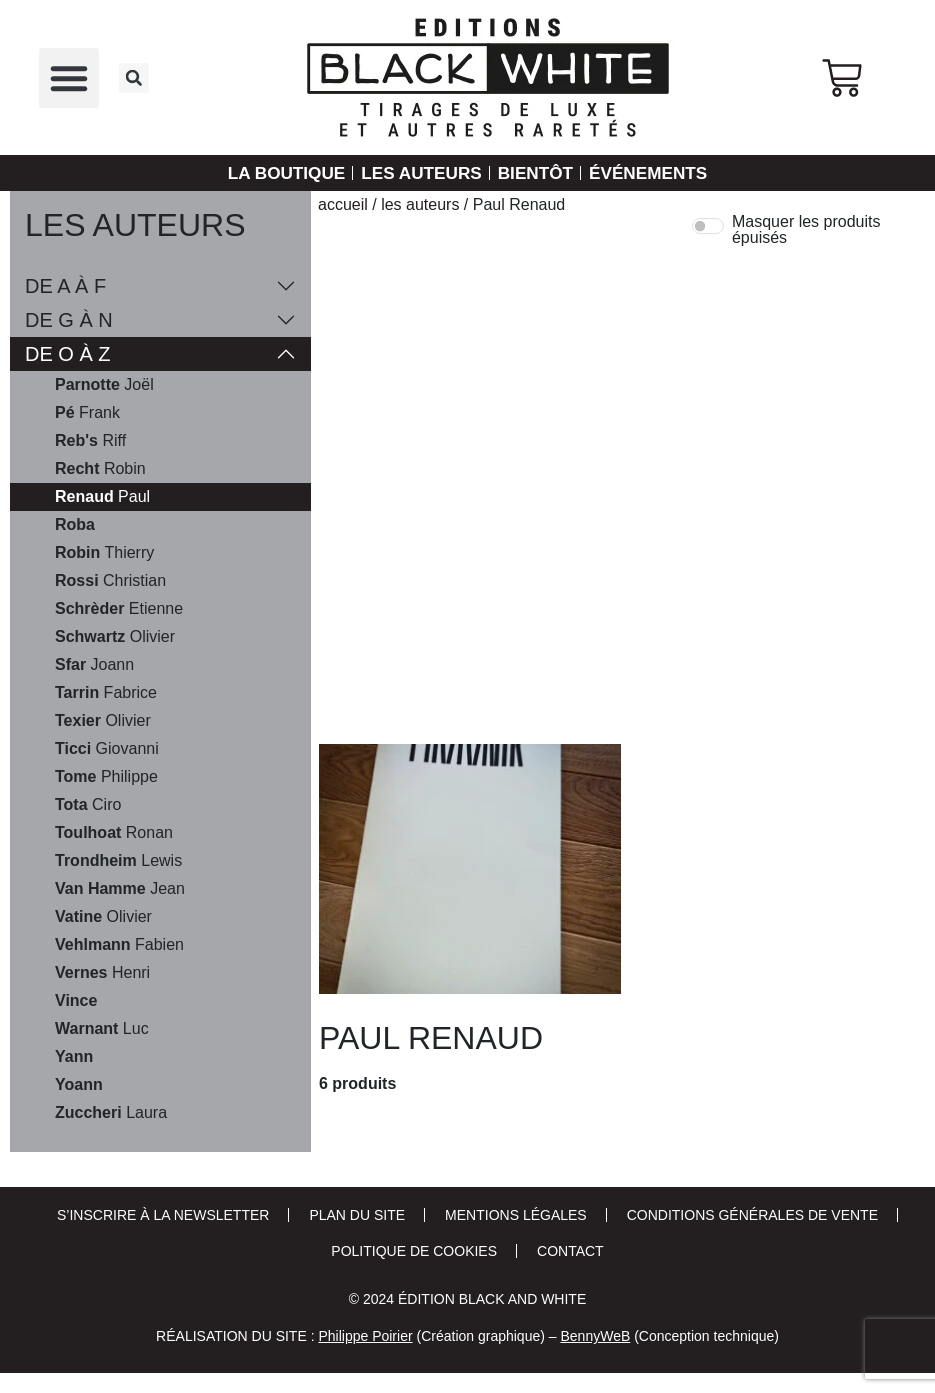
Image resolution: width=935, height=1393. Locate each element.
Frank (87, 413)
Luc (102, 1029)
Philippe (106, 777)
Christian (110, 581)
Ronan (114, 833)
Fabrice (106, 693)
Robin (100, 469)
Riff (90, 441)
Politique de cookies (414, 1251)
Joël (104, 385)
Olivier (115, 637)
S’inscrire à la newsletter (163, 1215)
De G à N (69, 320)
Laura (111, 1113)
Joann (94, 665)
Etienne (119, 609)
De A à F (65, 286)
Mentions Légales (516, 1215)
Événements (656, 173)
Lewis (118, 861)
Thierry (104, 553)
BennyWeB (595, 1336)
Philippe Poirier (365, 1336)
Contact (570, 1251)
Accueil (343, 204)
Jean (120, 889)
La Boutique (278, 173)
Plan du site (357, 1215)
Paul (102, 497)
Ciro (88, 805)
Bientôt (538, 173)
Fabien (119, 945)
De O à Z (68, 354)
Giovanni (107, 749)
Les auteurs (419, 173)
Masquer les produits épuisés (806, 230)
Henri (102, 973)
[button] (69, 78)
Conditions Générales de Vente (752, 1215)
